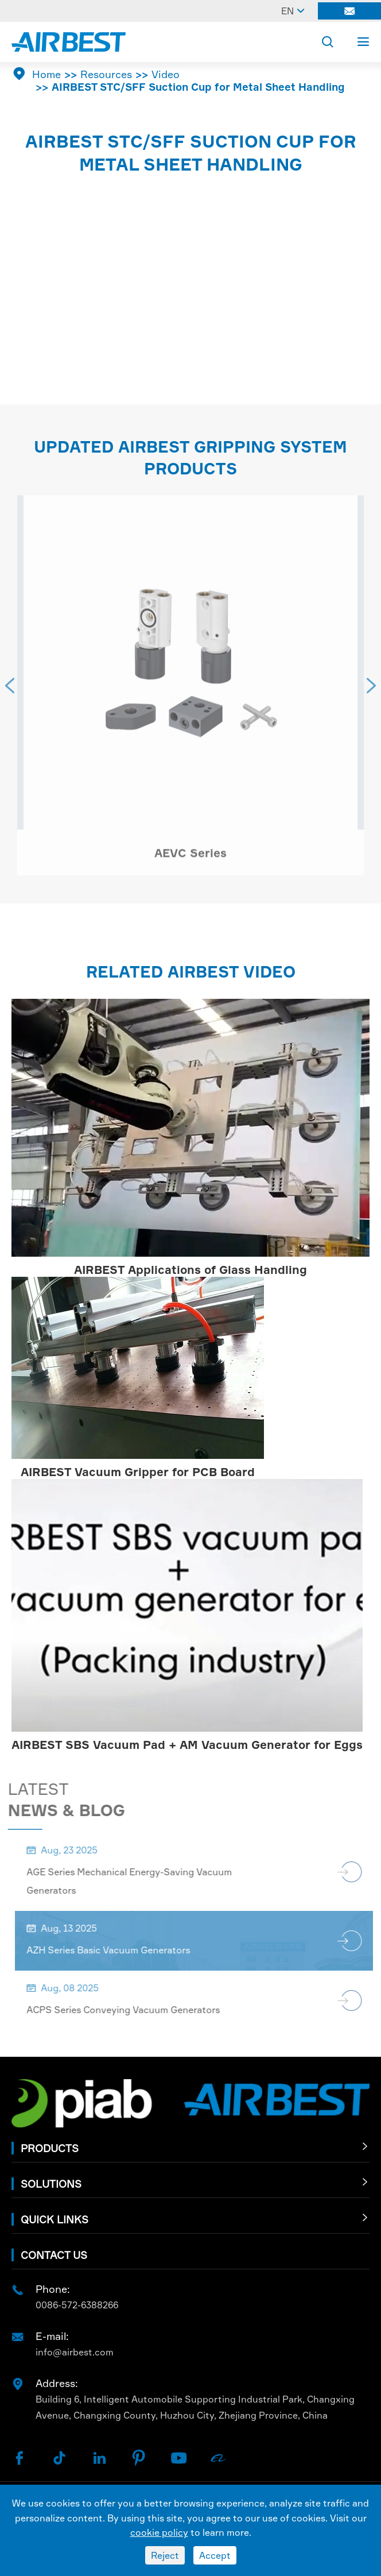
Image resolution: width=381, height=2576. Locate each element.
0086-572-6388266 (77, 2305)
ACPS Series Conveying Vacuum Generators (127, 2009)
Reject (165, 2555)
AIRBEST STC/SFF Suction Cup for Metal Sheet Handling (198, 86)
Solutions (51, 2183)
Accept (215, 2555)
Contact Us (54, 2255)
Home (46, 74)
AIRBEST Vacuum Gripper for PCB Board (138, 1472)
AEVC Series (190, 857)
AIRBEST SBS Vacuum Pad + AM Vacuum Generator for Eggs (187, 1744)
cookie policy (159, 2532)
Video (165, 74)
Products (50, 2148)
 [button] (10, 690)
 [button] (371, 690)
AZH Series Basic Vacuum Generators (113, 1950)
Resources (106, 74)
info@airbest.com (75, 2352)
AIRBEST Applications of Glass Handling (190, 1269)
